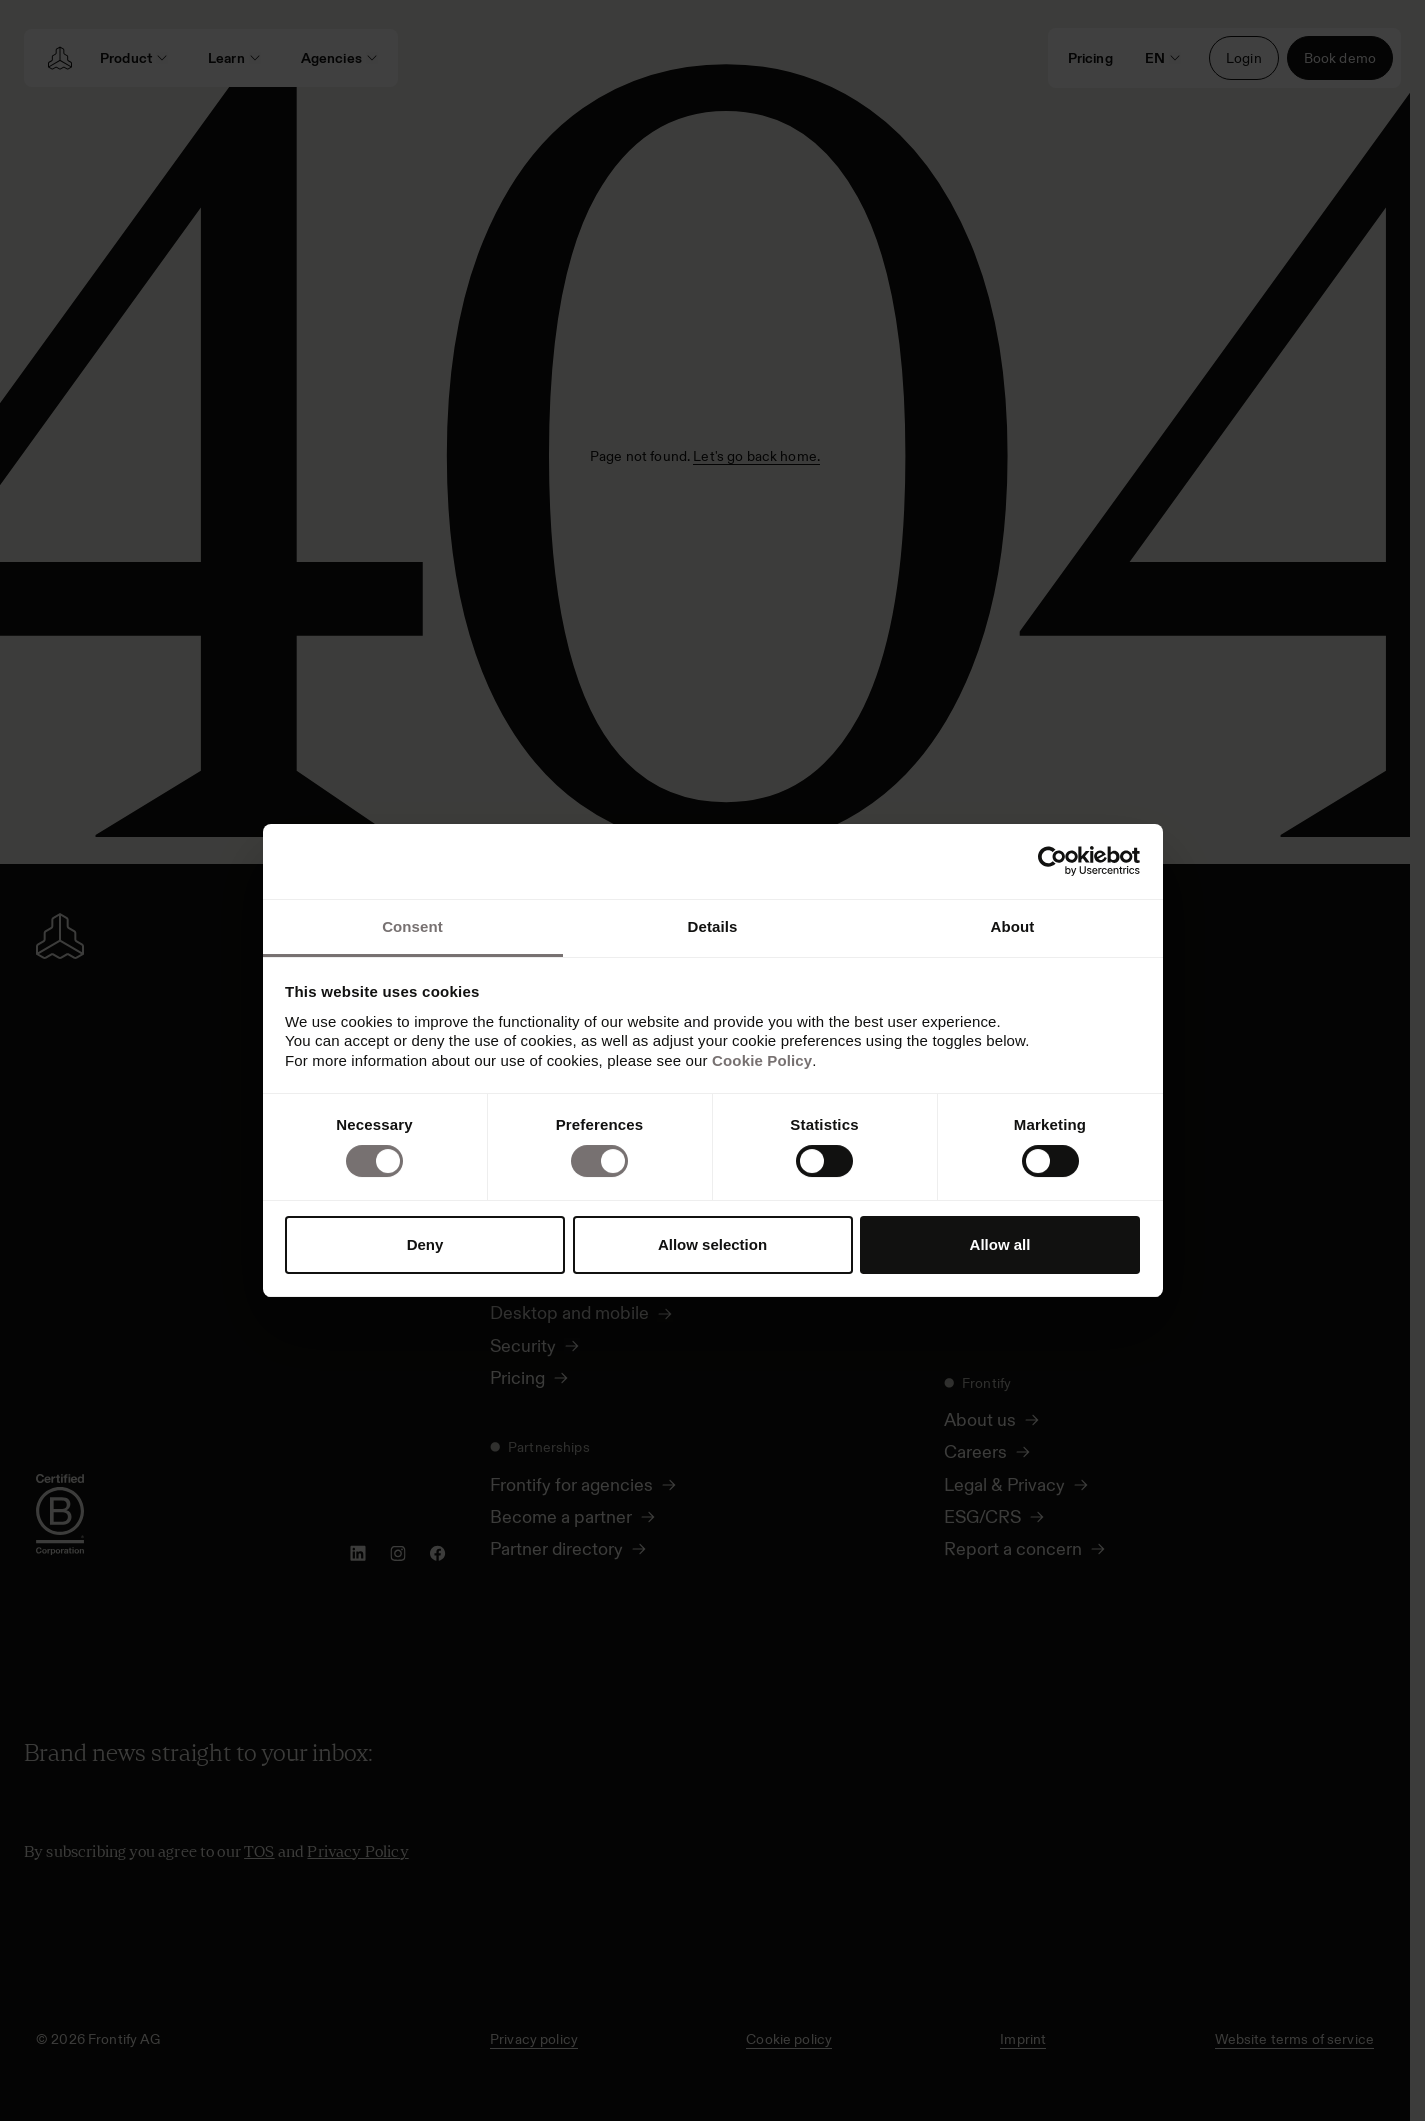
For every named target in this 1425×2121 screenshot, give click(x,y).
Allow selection (712, 1244)
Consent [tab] (412, 926)
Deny (425, 1244)
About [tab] (1013, 926)
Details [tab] (713, 926)
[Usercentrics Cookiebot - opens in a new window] (1052, 861)
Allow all (1000, 1244)
